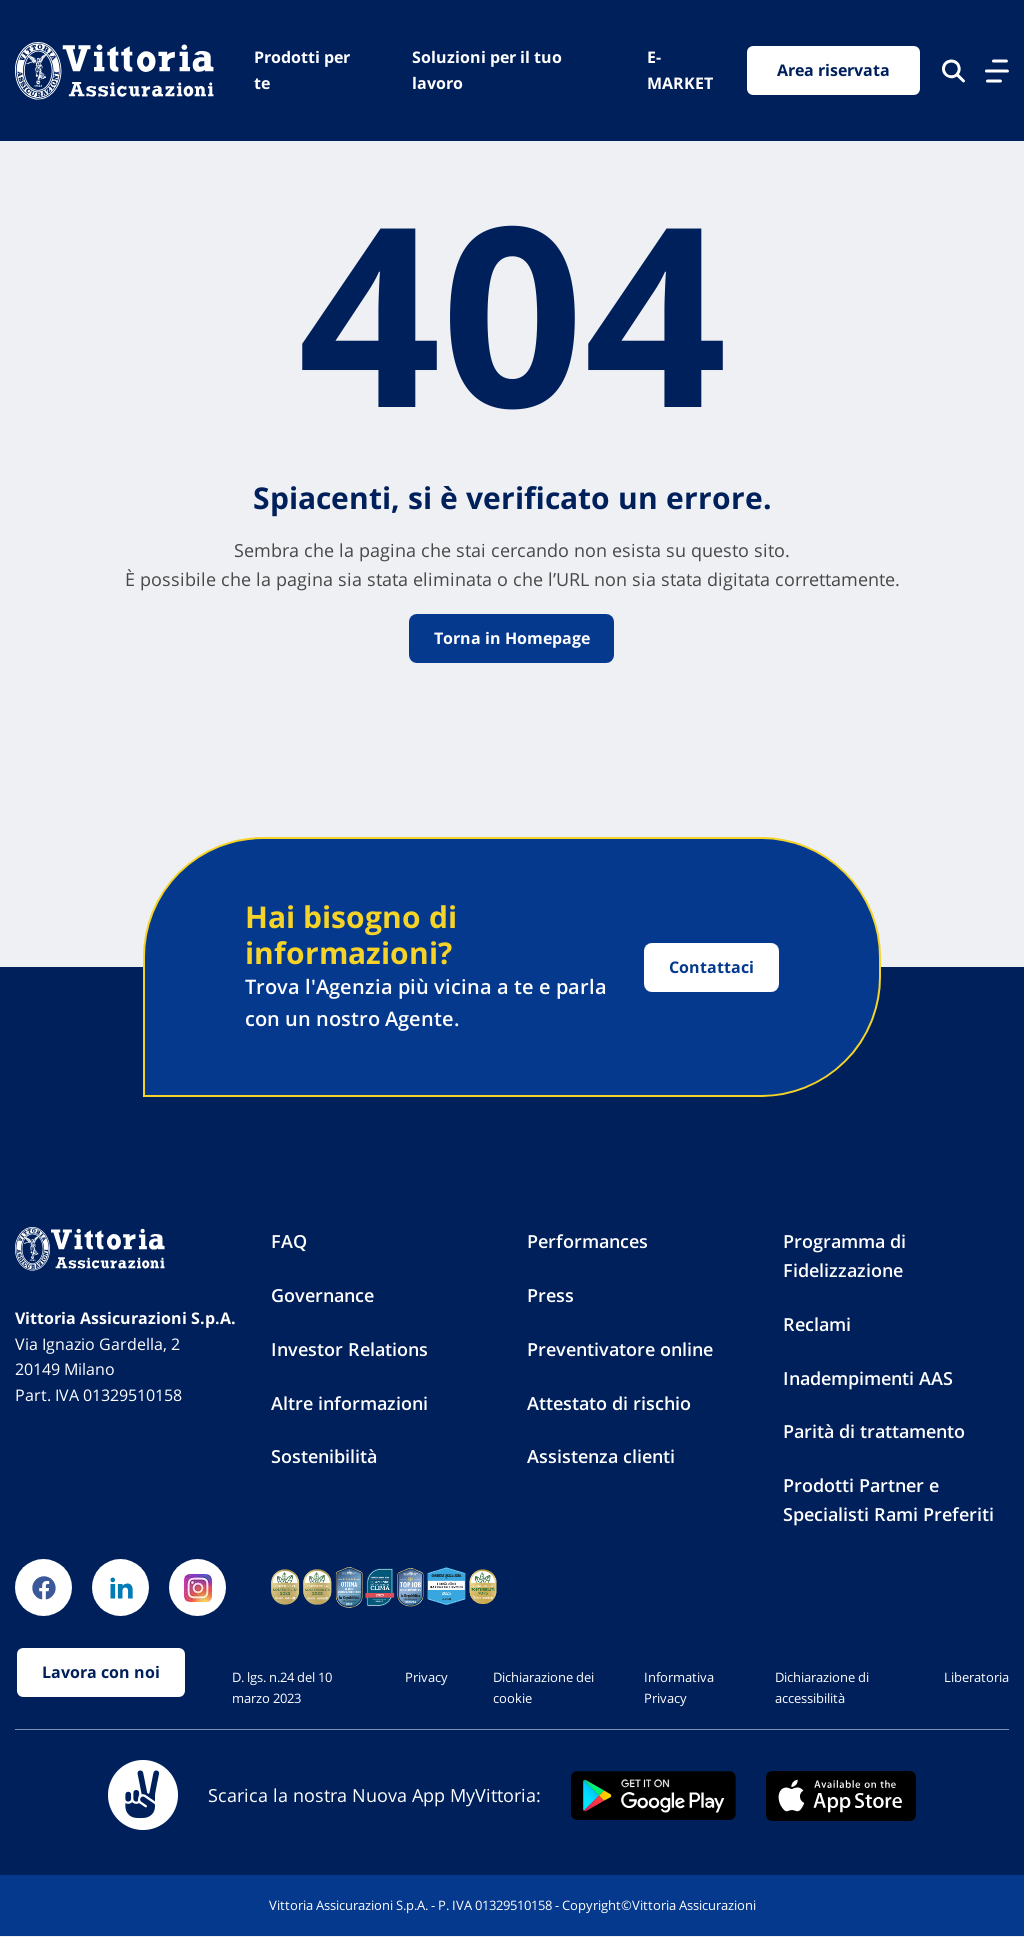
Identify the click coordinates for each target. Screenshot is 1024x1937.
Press (550, 1296)
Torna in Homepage (512, 638)
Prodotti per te (302, 70)
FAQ (289, 1242)
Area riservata (833, 70)
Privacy (426, 1678)
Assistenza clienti (601, 1457)
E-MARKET (680, 70)
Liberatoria (976, 1678)
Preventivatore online (620, 1349)
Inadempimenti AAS (868, 1378)
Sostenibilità (324, 1457)
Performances (587, 1242)
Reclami (817, 1324)
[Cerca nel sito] (953, 71)
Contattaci (711, 967)
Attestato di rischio (609, 1403)
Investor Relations (349, 1349)
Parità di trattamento (874, 1432)
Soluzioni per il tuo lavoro (488, 70)
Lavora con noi (101, 1673)
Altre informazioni (349, 1403)
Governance (322, 1296)
